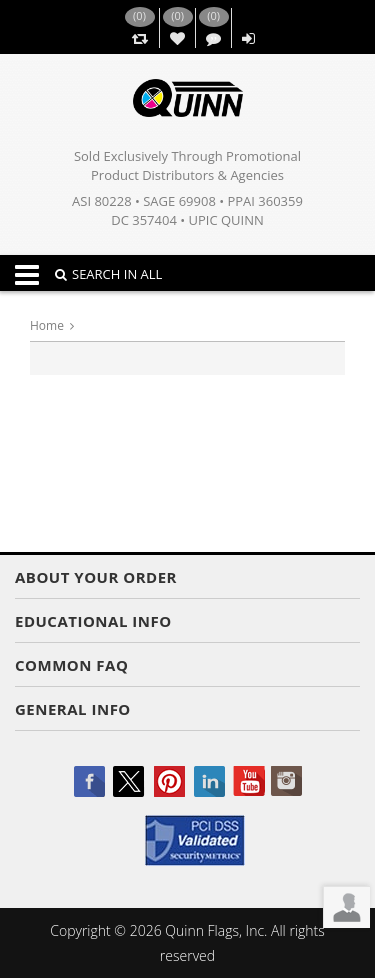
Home (47, 325)
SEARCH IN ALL (108, 274)
